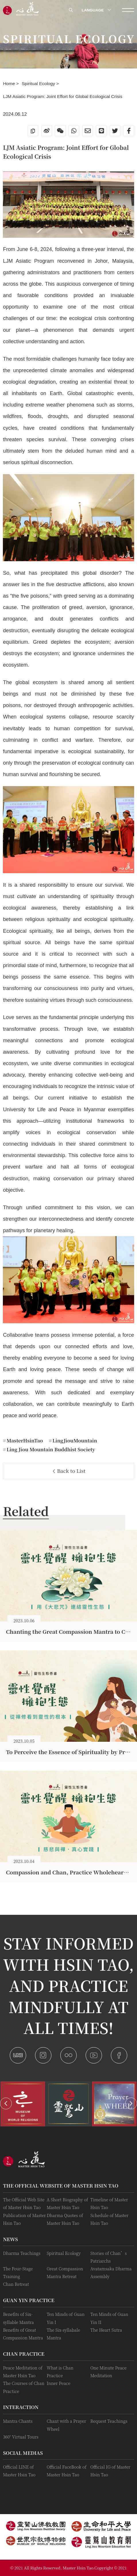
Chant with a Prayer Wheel (66, 2425)
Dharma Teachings (21, 2253)
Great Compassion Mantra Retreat (65, 2272)
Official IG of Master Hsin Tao (110, 2470)
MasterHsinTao (24, 1440)
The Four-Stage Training (18, 2272)
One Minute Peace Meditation (108, 2371)
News (10, 2239)
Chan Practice (23, 2353)
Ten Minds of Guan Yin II (109, 2318)
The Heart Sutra (106, 2330)
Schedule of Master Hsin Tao (109, 2219)
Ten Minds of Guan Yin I (65, 2318)
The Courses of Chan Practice (23, 2387)
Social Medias (23, 2452)
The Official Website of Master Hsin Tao (60, 2185)
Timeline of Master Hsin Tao (109, 2203)
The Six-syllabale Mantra (63, 2334)
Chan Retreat (16, 2284)
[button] (6, 2103)
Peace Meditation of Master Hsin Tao (22, 2371)
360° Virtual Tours (20, 2437)
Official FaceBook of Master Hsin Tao (66, 2470)
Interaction (20, 2407)
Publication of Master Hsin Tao (24, 2219)
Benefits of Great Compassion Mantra (23, 2334)
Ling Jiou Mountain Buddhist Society (50, 1449)
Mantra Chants (17, 2421)
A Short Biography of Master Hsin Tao (67, 2203)
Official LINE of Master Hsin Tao (19, 2470)
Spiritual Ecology (39, 83)
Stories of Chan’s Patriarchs (108, 2257)
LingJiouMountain (74, 1440)
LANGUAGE (96, 10)
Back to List (69, 1470)
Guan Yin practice (28, 2300)
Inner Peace (58, 2383)
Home (9, 83)
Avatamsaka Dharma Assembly (111, 2272)
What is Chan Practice (60, 2371)
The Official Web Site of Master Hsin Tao (23, 2203)
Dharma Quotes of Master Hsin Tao (65, 2219)
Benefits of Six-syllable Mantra (18, 2318)
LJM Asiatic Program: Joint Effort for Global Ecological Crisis (62, 96)
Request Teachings (109, 2421)
